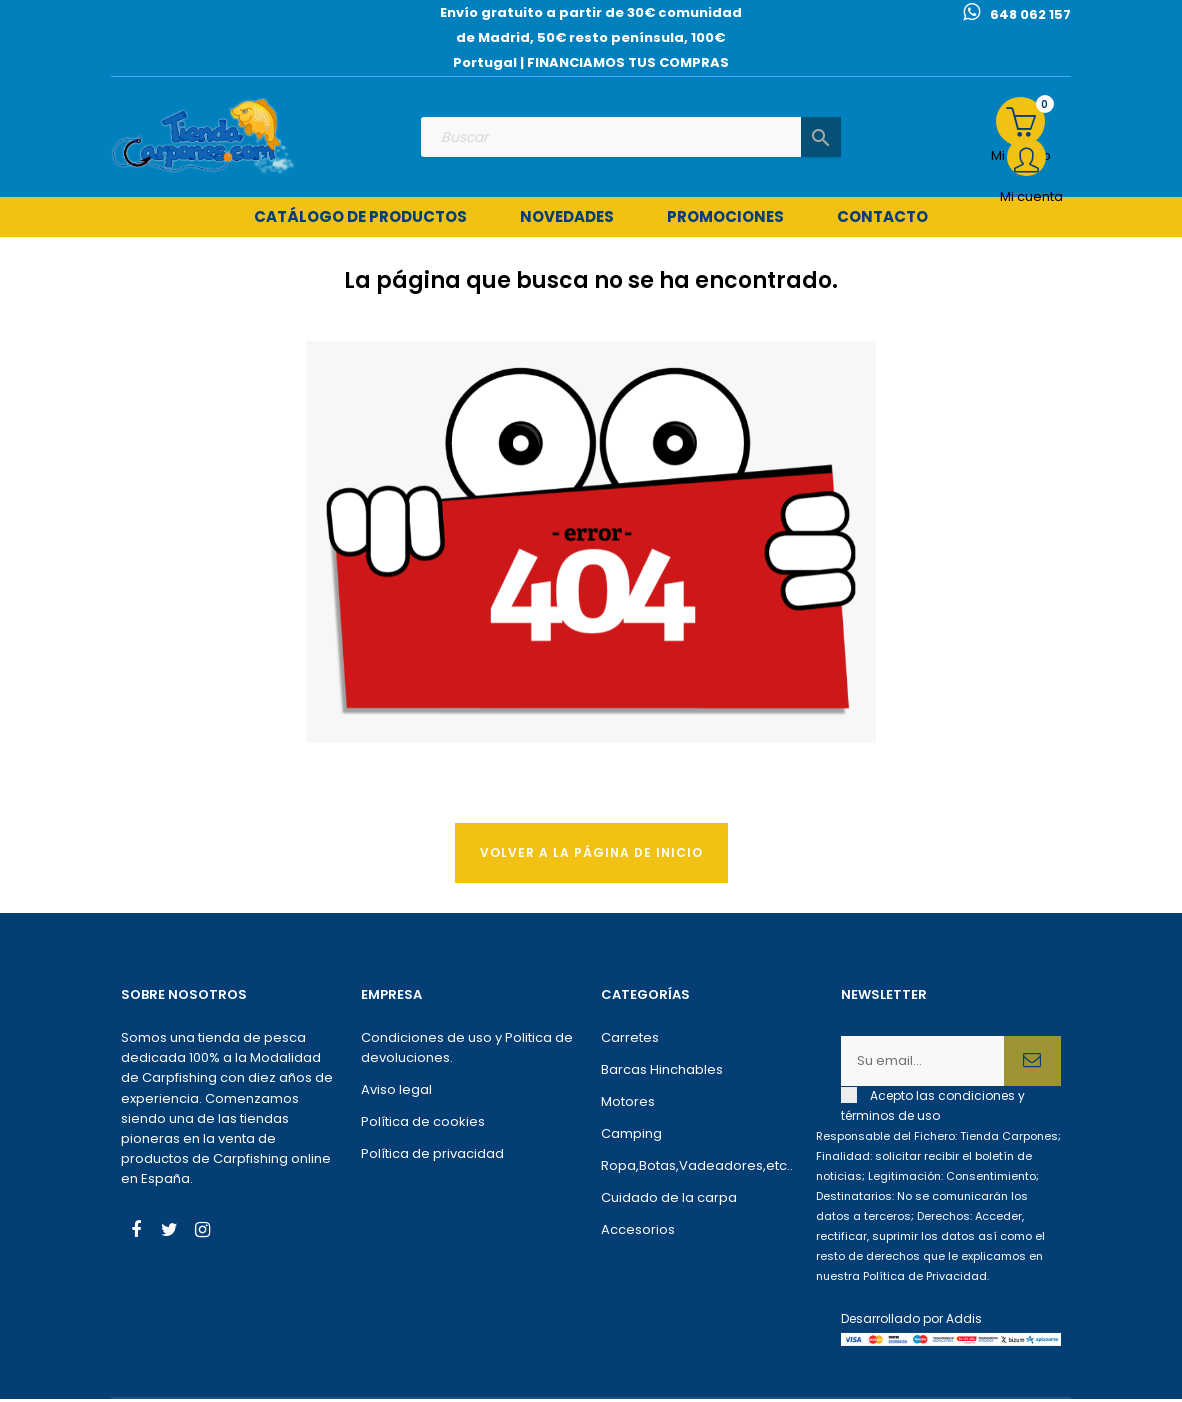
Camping (631, 1136)
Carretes (630, 1040)
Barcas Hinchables (662, 1072)
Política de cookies (423, 1124)
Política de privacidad (432, 1156)
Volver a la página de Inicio (591, 854)
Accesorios (638, 1232)
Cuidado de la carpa (669, 1200)
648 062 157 (1030, 14)
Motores (628, 1104)
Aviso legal (396, 1092)
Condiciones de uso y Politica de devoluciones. (467, 1050)
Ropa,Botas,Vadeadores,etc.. (697, 1168)
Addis (964, 1321)
